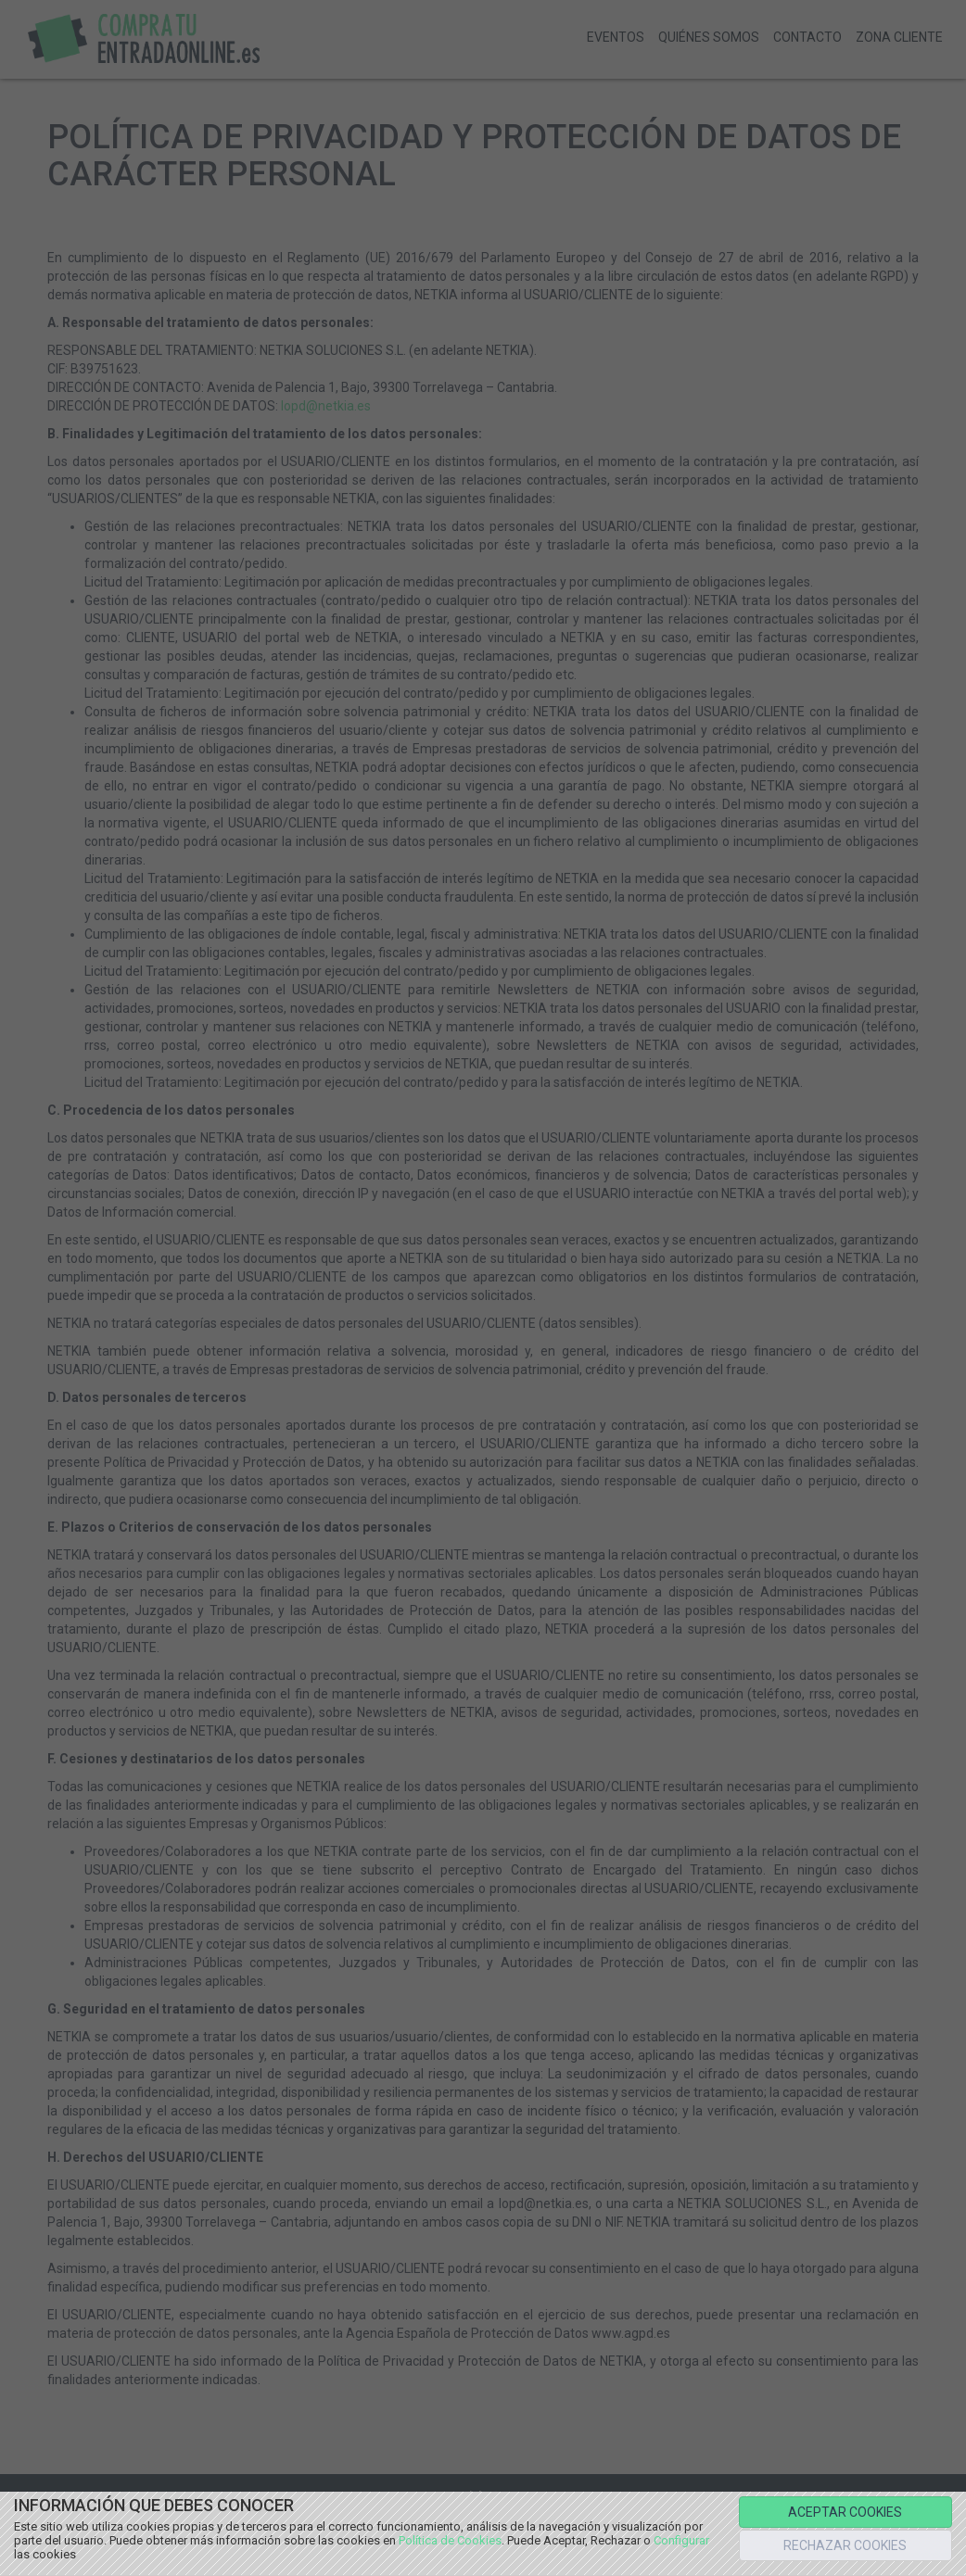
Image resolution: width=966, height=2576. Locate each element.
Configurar (681, 2540)
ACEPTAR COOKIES (845, 2512)
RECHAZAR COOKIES (845, 2545)
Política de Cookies (450, 2540)
